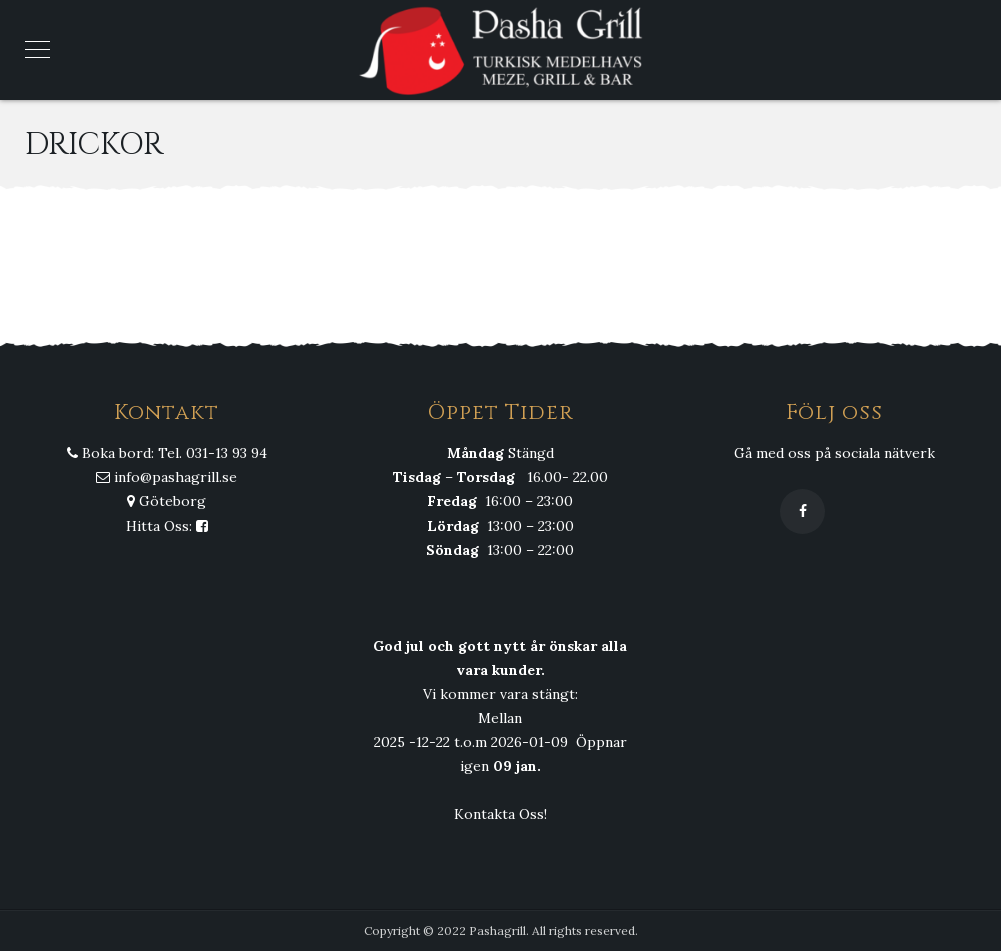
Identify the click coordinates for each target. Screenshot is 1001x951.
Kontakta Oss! (500, 814)
